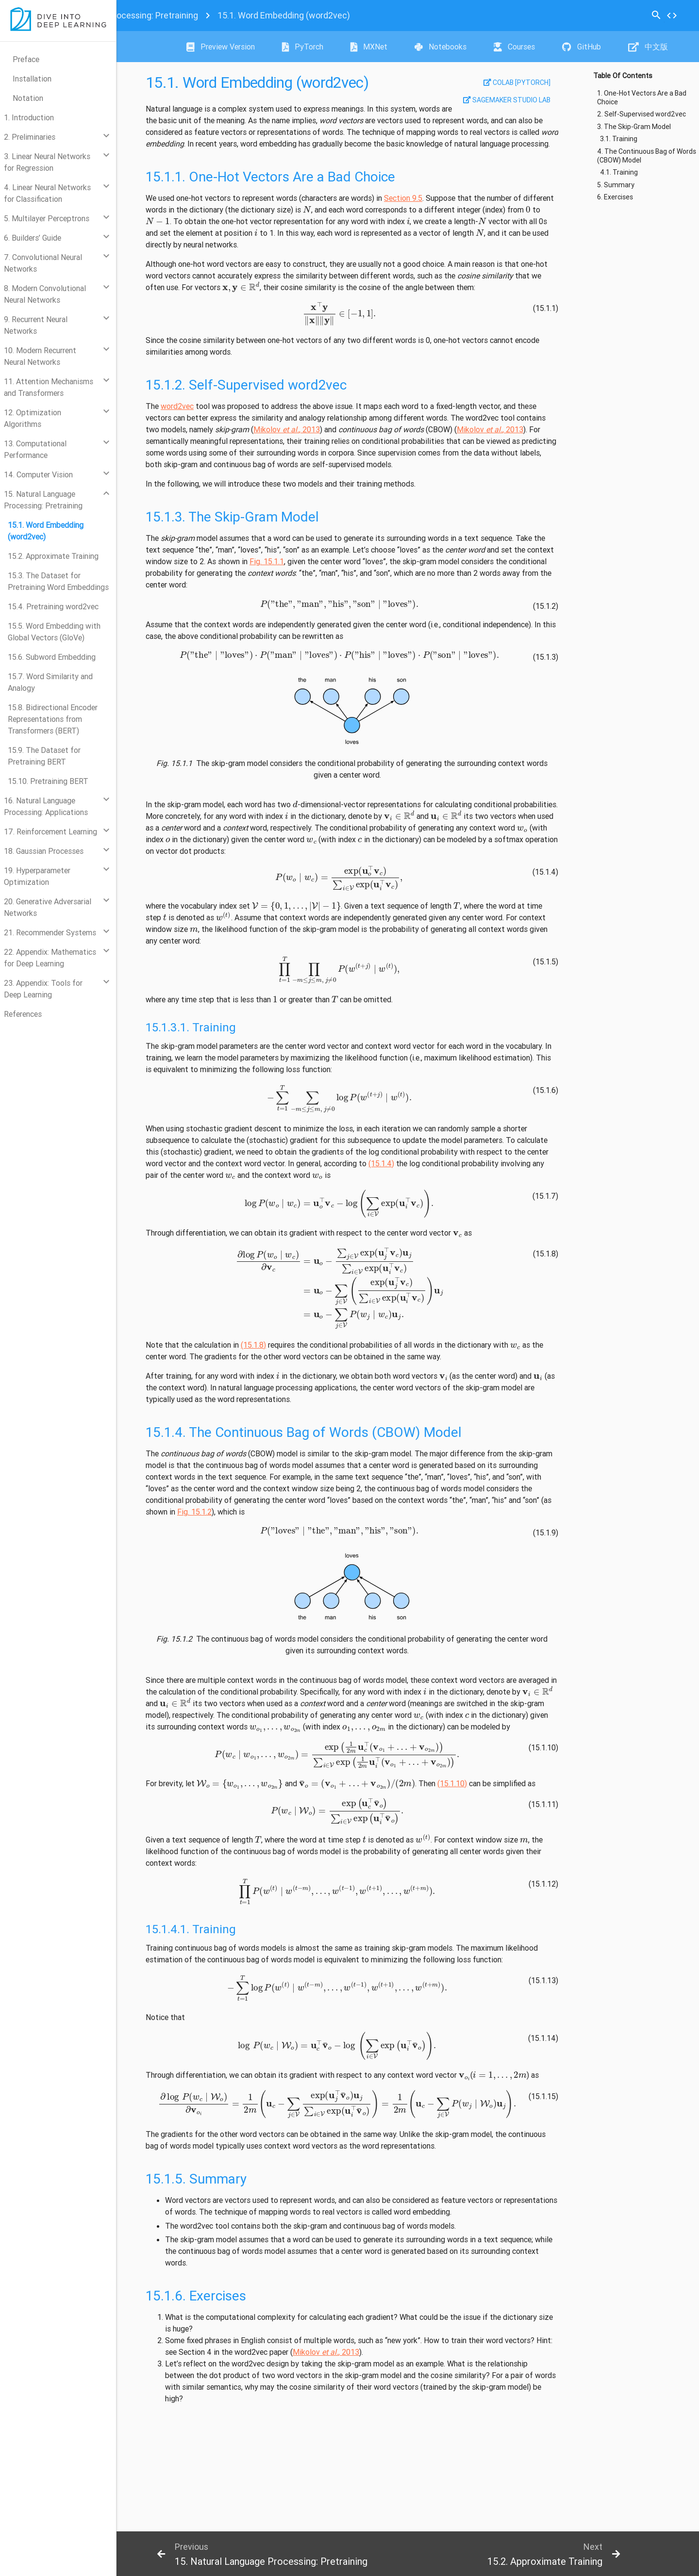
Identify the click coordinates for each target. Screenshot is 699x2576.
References (23, 1014)
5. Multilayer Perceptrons (46, 218)
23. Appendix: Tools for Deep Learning (43, 988)
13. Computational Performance (35, 449)
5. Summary (615, 185)
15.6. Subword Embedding (52, 657)
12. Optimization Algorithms (32, 418)
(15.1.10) (452, 1783)
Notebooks (440, 46)
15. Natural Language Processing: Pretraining (43, 499)
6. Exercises (615, 197)
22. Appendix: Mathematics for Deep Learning (50, 957)
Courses (514, 46)
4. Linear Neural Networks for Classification (47, 193)
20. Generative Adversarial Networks (47, 907)
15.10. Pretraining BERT (48, 781)
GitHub (581, 46)
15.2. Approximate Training (53, 556)
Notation (28, 98)
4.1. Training (619, 172)
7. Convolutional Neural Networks (43, 263)
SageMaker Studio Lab (506, 100)
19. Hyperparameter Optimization (37, 876)
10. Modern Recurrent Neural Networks (40, 356)
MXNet (368, 46)
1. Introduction (29, 117)
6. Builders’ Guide (32, 238)
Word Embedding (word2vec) (283, 15)
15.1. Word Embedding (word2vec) (45, 530)
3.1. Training (618, 139)
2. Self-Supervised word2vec (641, 114)
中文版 (648, 46)
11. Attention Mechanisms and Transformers (48, 387)
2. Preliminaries (29, 137)
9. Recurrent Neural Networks (35, 325)
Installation (32, 78)
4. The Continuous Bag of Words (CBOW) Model (646, 155)
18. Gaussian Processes (43, 851)
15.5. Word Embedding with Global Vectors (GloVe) (54, 631)
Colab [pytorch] (516, 82)
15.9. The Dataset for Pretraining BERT (44, 755)
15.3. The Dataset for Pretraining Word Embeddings (58, 581)
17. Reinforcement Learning (50, 831)
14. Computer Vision (38, 474)
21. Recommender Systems (50, 932)
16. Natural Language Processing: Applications (46, 806)
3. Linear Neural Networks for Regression (47, 162)
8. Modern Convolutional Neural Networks (45, 294)
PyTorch (302, 46)
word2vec (177, 406)
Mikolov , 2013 (286, 429)
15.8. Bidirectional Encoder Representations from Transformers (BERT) (53, 718)
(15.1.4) (381, 1163)
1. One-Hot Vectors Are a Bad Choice (641, 97)
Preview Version (220, 46)
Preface (26, 59)
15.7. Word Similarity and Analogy (50, 682)
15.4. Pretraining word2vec (53, 606)
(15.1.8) (253, 1345)
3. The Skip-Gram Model (634, 127)
